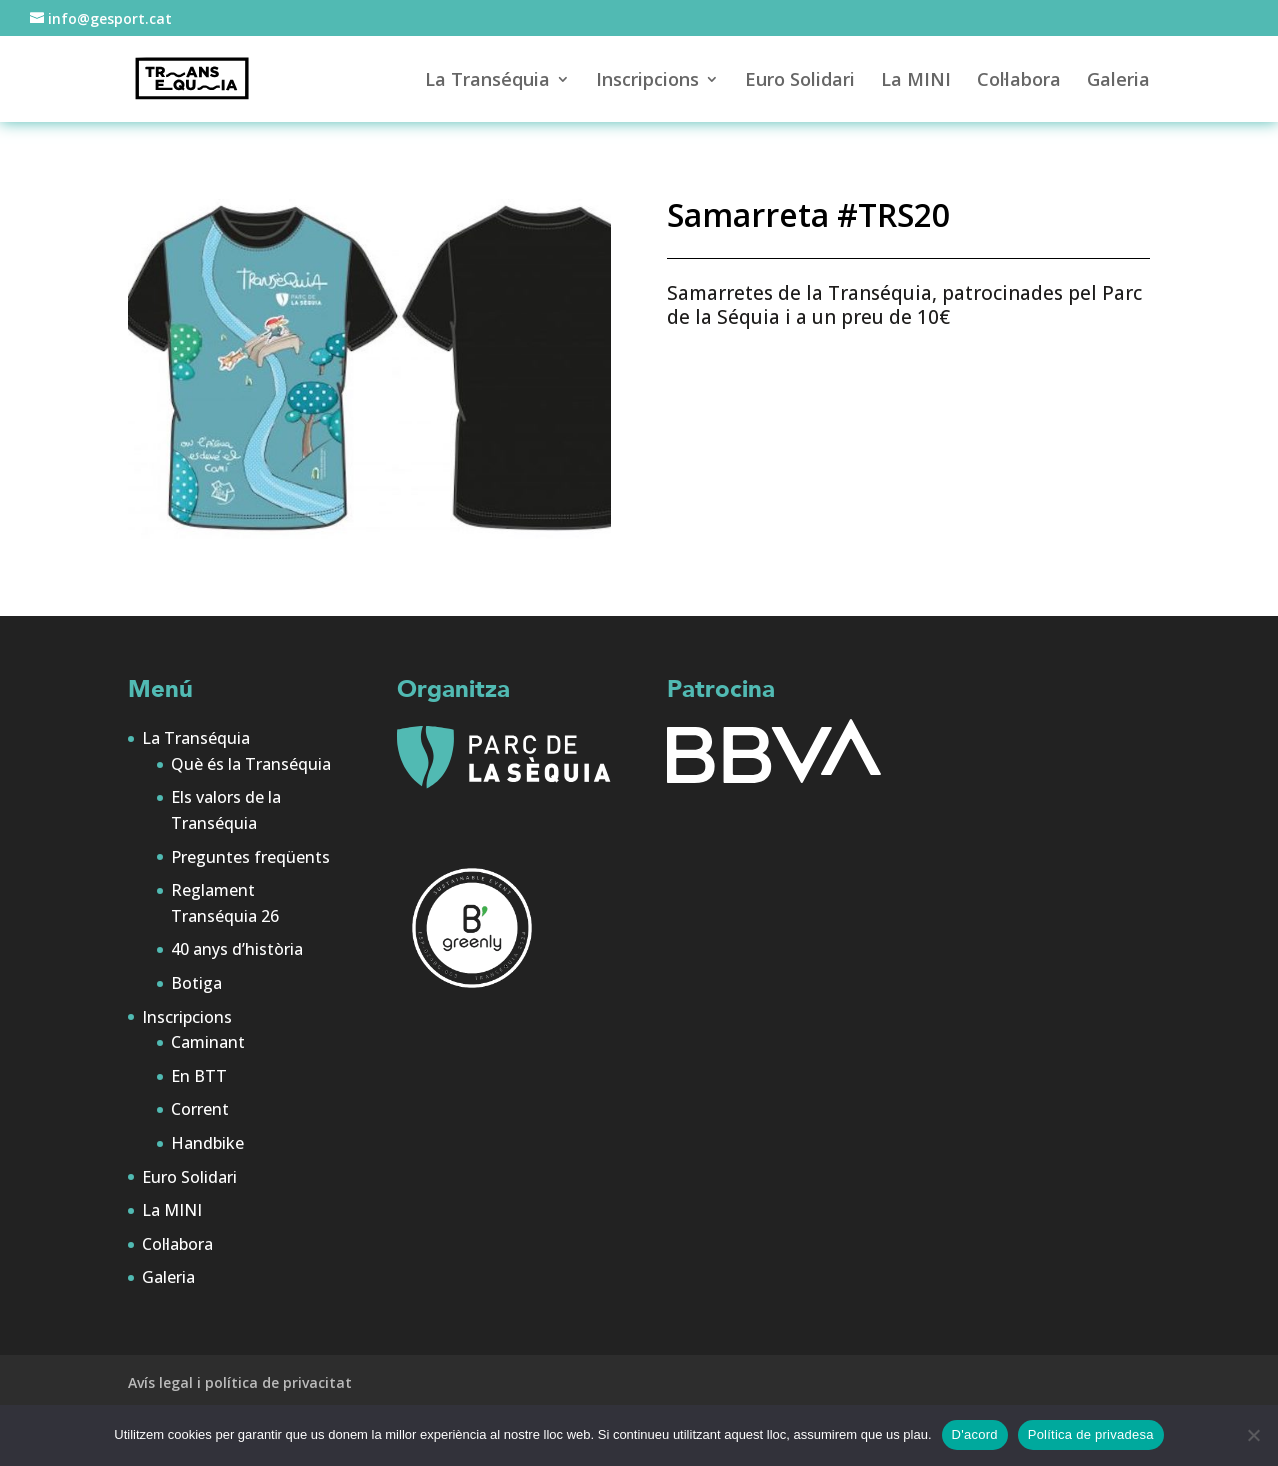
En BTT (199, 1076)
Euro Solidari (800, 81)
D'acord (975, 1434)
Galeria (1118, 81)
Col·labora (1019, 81)
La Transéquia (487, 81)
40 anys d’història (237, 949)
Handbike (207, 1143)
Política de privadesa (1091, 1434)
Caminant (208, 1042)
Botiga (196, 983)
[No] (1253, 1435)
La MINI (916, 81)
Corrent (200, 1109)
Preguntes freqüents (250, 857)
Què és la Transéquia (251, 764)
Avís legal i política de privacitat (240, 1382)
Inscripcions (647, 81)
